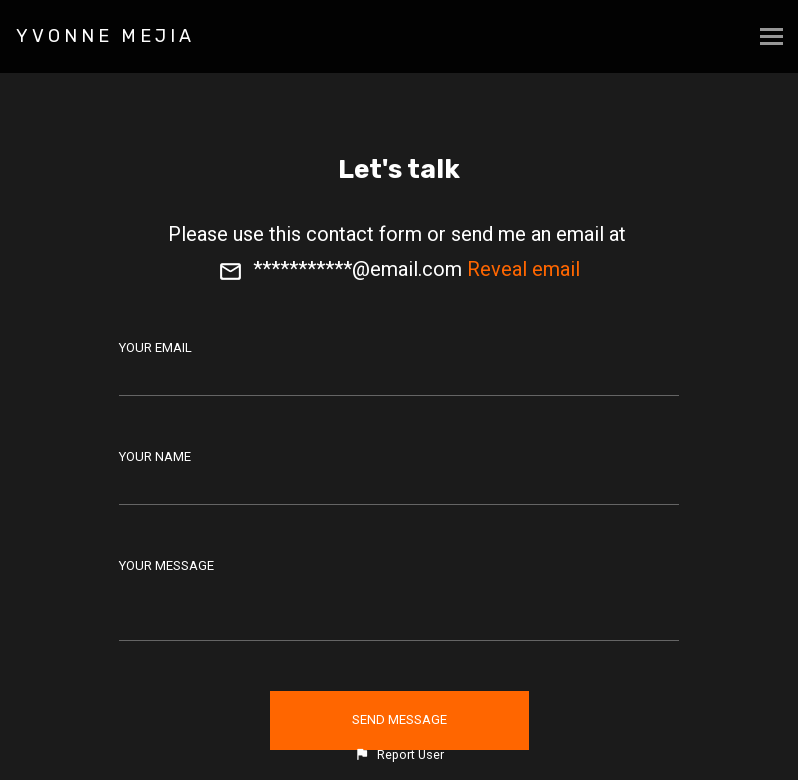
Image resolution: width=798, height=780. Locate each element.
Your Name (155, 456)
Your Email (155, 347)
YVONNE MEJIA (105, 36)
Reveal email (523, 269)
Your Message (166, 565)
